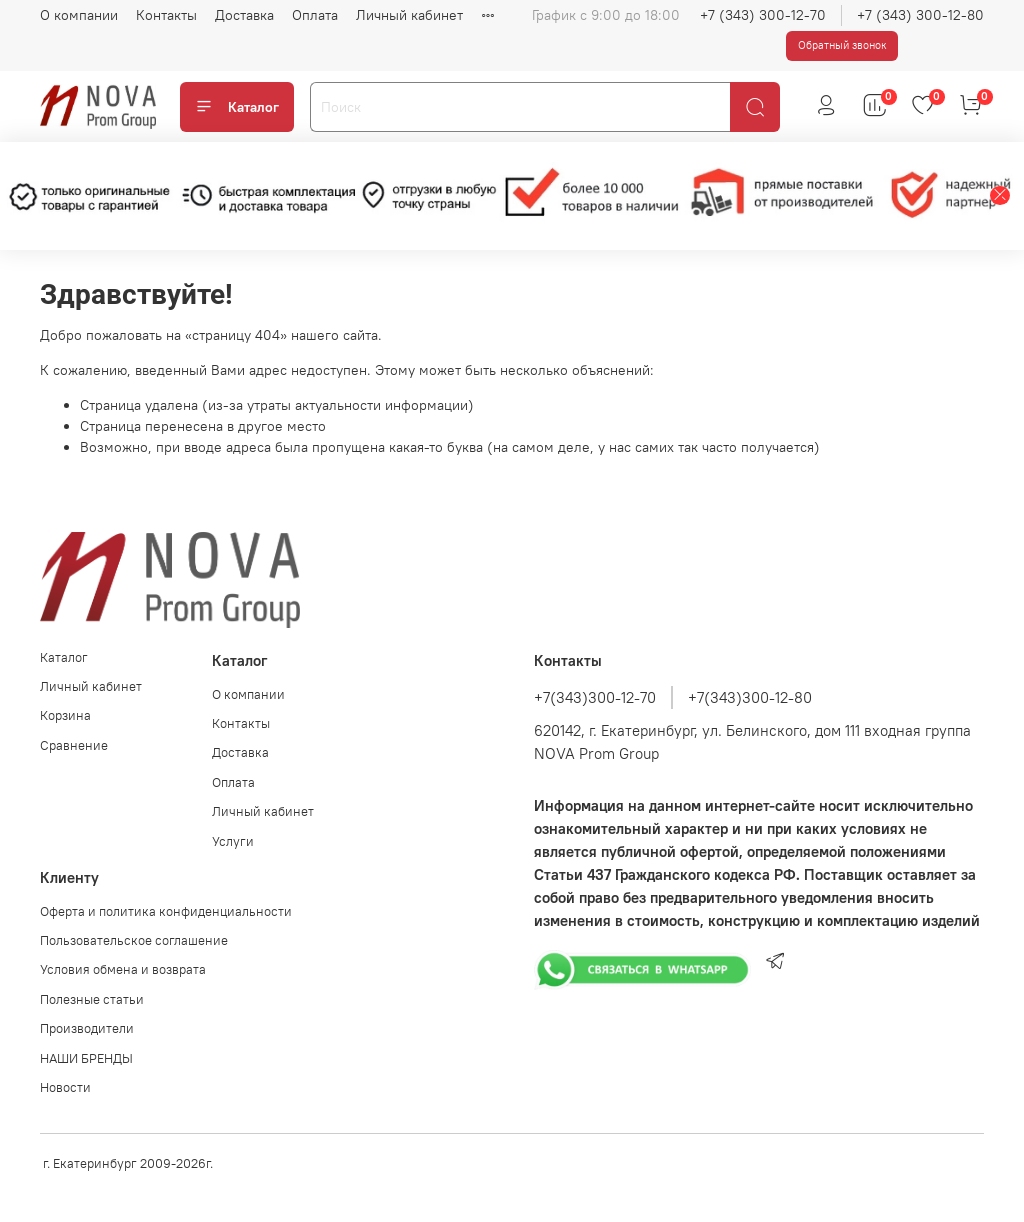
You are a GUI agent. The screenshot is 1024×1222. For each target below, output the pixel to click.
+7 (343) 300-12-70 (763, 15)
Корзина (65, 715)
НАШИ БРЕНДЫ (86, 1058)
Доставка (244, 15)
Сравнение (74, 745)
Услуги (233, 841)
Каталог (237, 107)
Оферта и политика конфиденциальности (166, 911)
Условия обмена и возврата (123, 969)
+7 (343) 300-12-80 (920, 15)
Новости (65, 1087)
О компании (79, 15)
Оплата (315, 15)
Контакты (166, 15)
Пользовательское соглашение (134, 940)
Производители (87, 1028)
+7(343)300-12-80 (750, 697)
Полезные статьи (92, 999)
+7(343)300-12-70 (595, 697)
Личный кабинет (409, 15)
